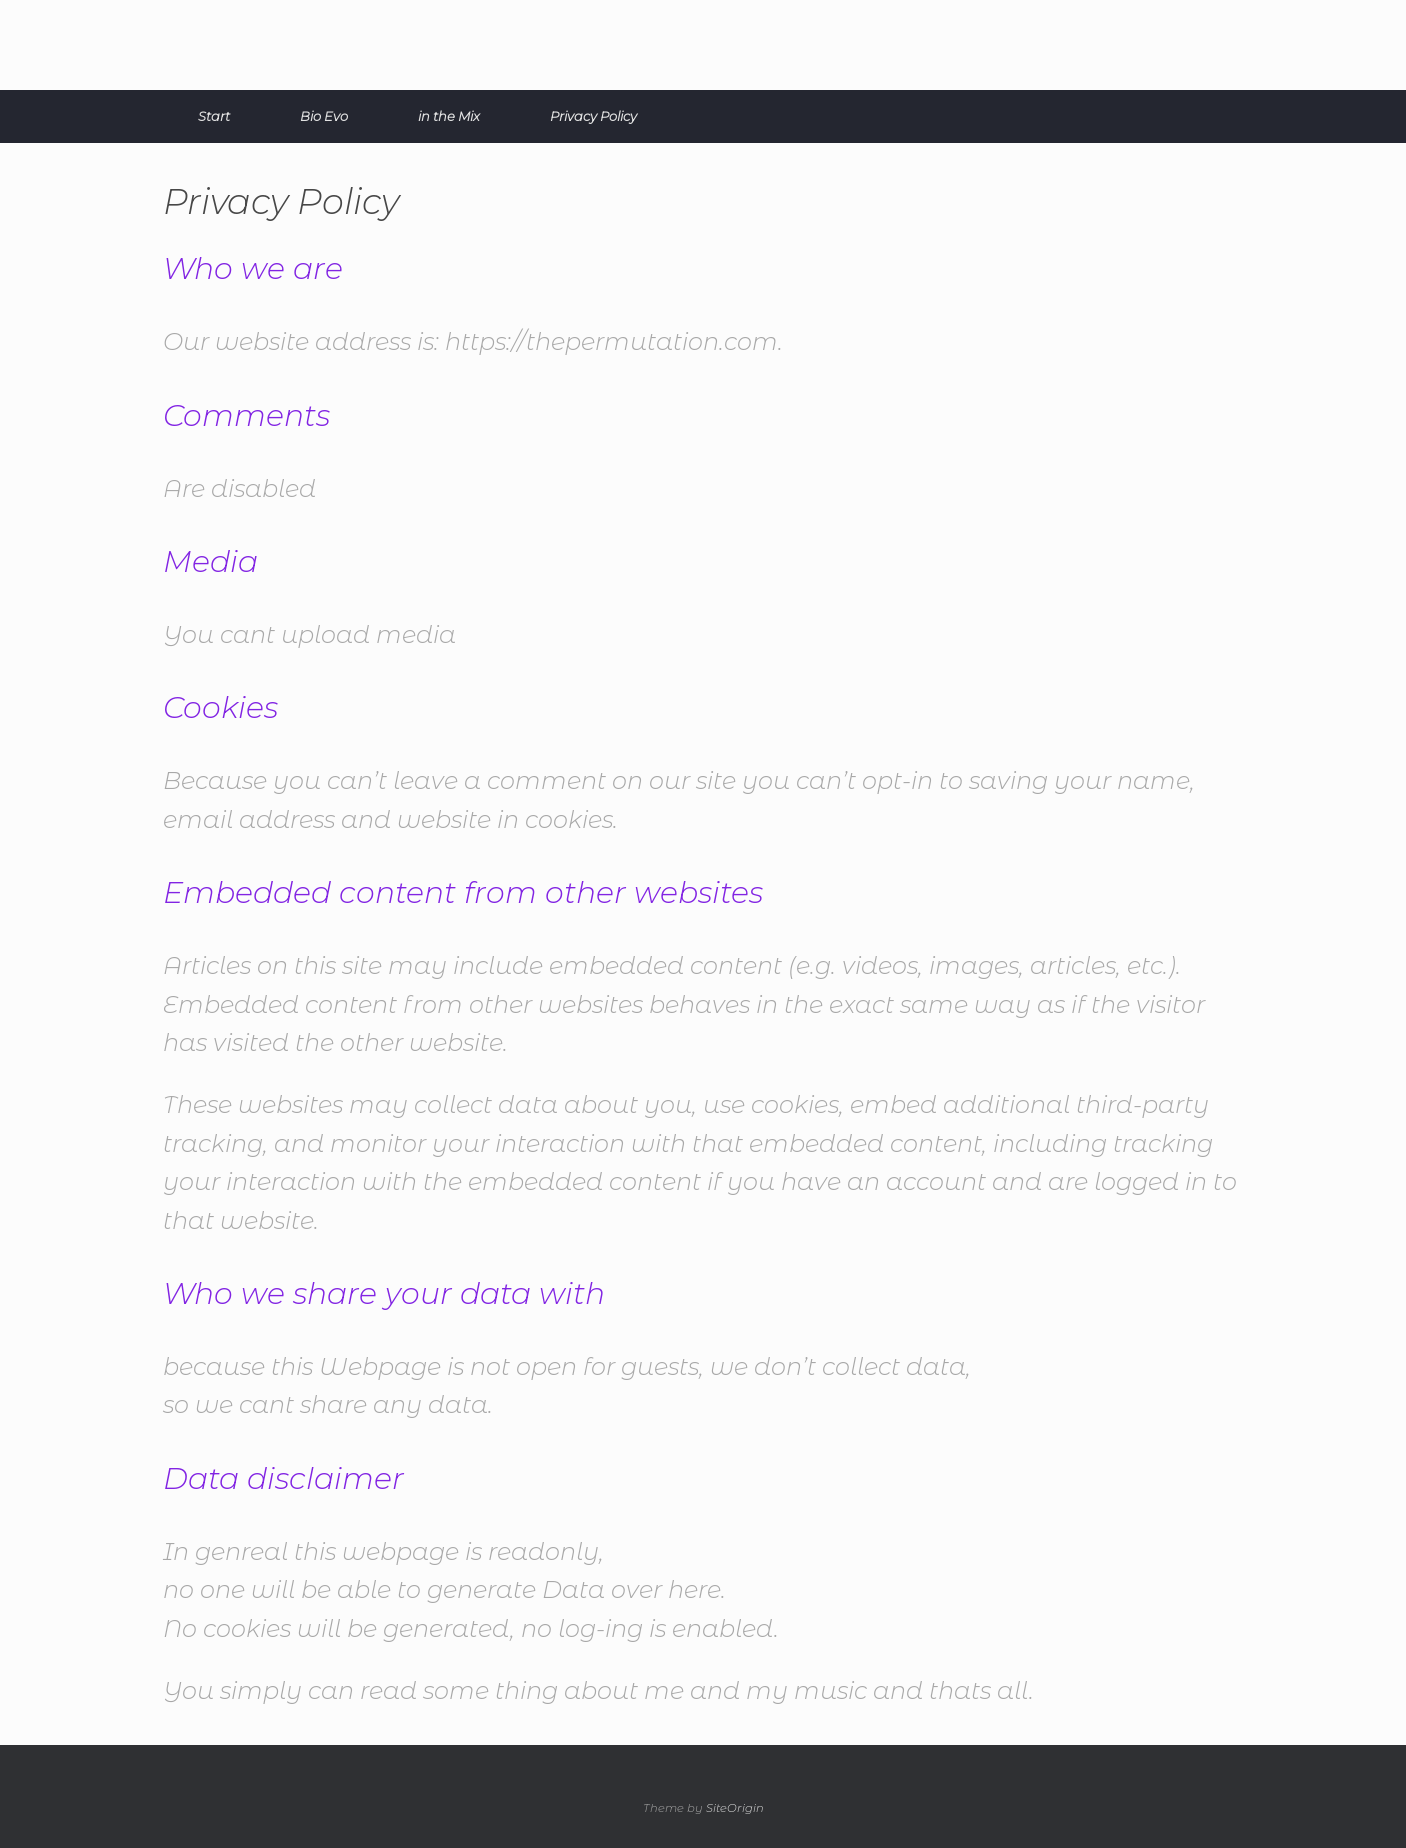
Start (214, 116)
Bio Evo (324, 116)
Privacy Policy (593, 116)
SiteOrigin (735, 1808)
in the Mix (449, 116)
